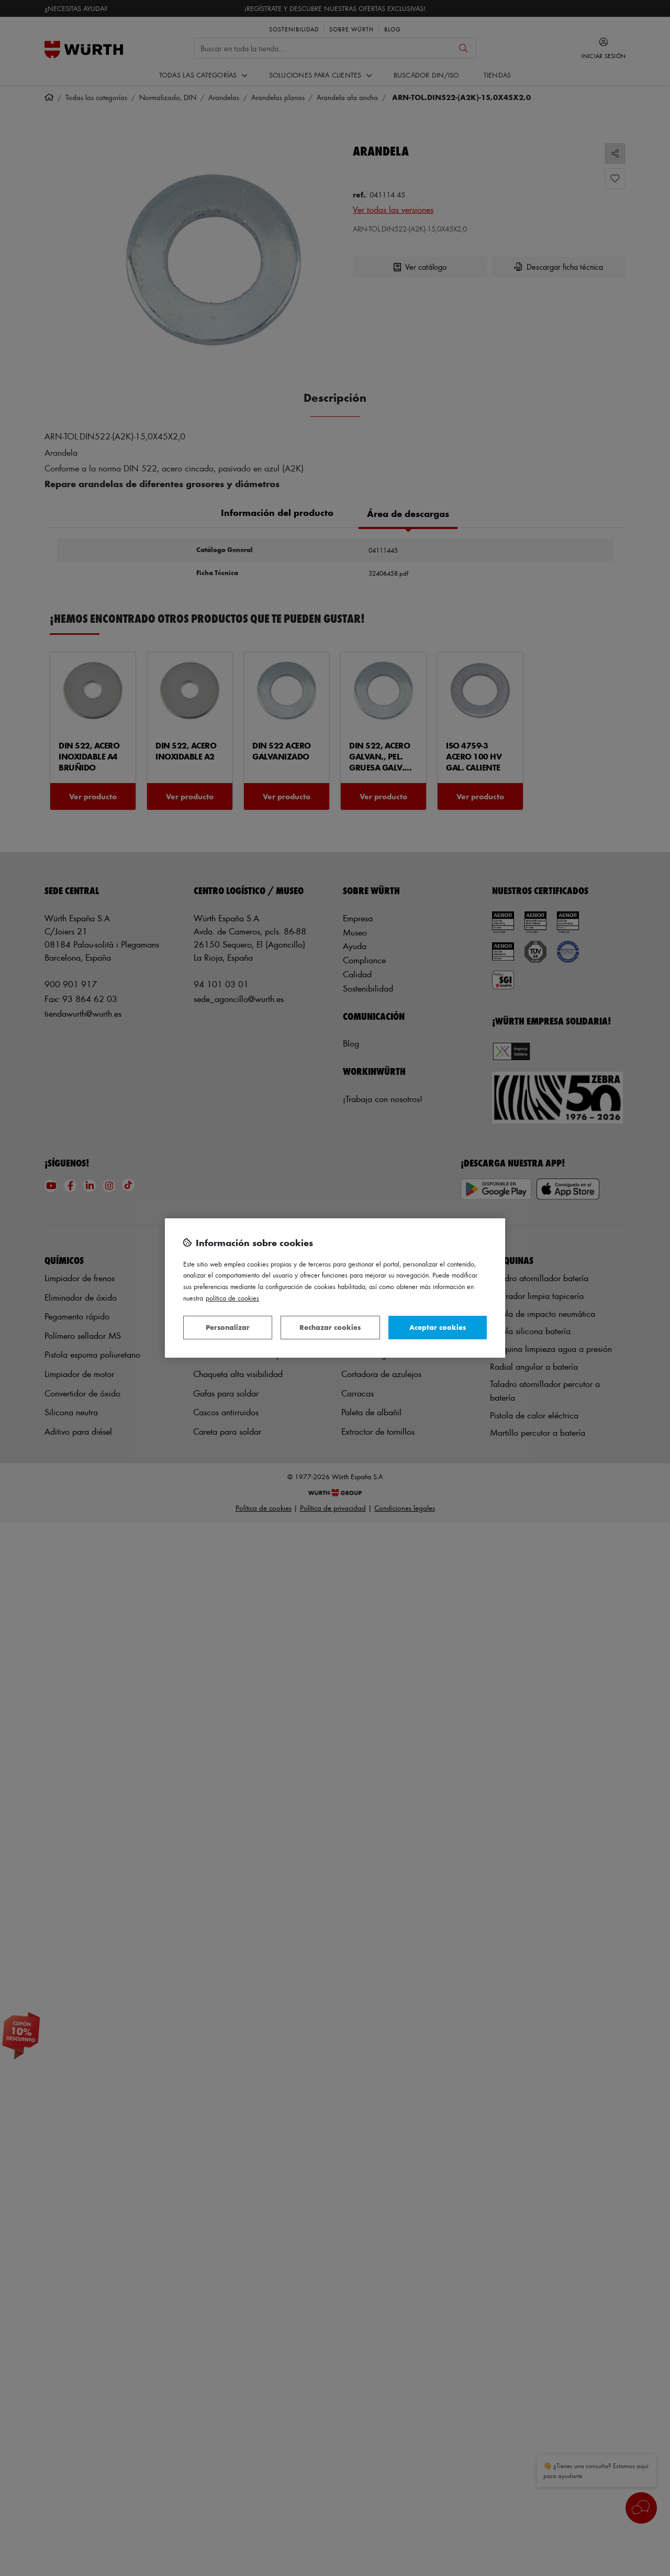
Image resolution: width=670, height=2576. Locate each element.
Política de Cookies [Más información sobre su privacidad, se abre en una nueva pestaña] (232, 1297)
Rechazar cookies (330, 1327)
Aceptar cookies (437, 1327)
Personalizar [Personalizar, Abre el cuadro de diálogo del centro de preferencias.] (228, 1327)
